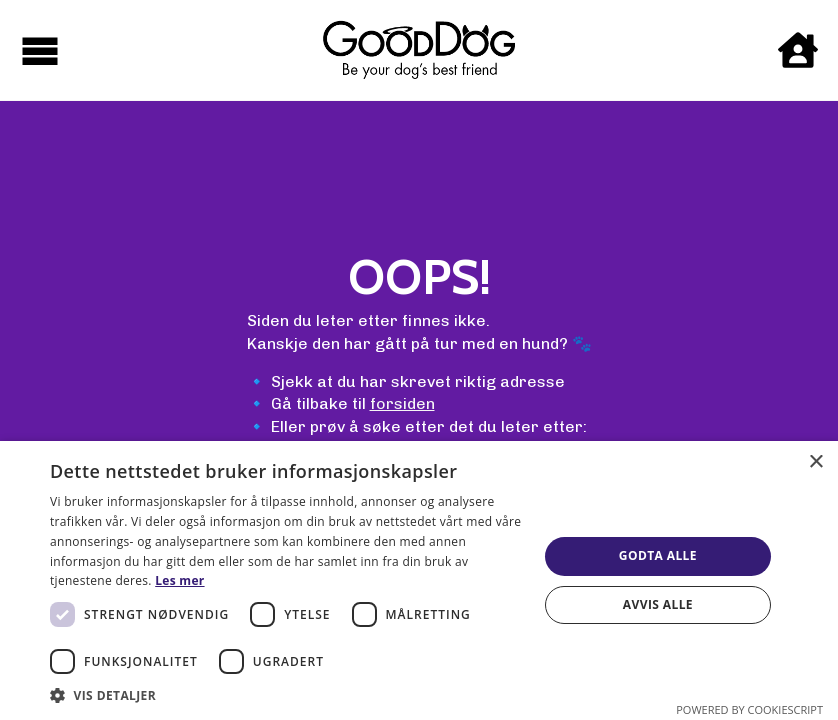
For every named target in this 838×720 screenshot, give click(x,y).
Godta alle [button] (658, 555)
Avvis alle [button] (658, 604)
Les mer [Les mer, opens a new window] (179, 580)
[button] (286, 695)
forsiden (402, 403)
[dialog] (419, 580)
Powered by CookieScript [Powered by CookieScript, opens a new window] (749, 709)
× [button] (815, 462)
